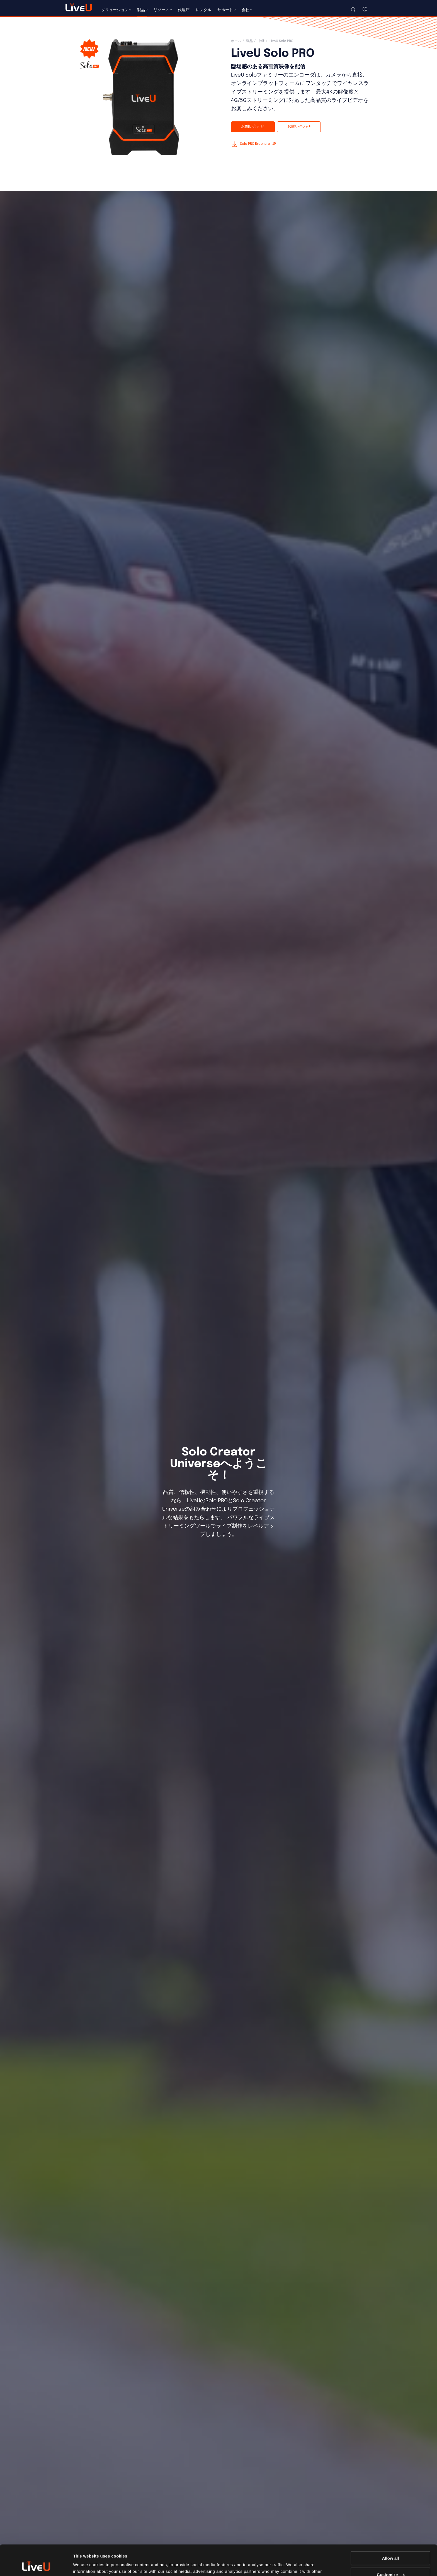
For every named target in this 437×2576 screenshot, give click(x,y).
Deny (390, 2562)
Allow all (390, 2529)
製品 (249, 41)
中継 (261, 41)
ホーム (236, 41)
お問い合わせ (299, 127)
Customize (391, 2546)
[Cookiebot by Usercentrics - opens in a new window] (36, 2565)
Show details (86, 2564)
